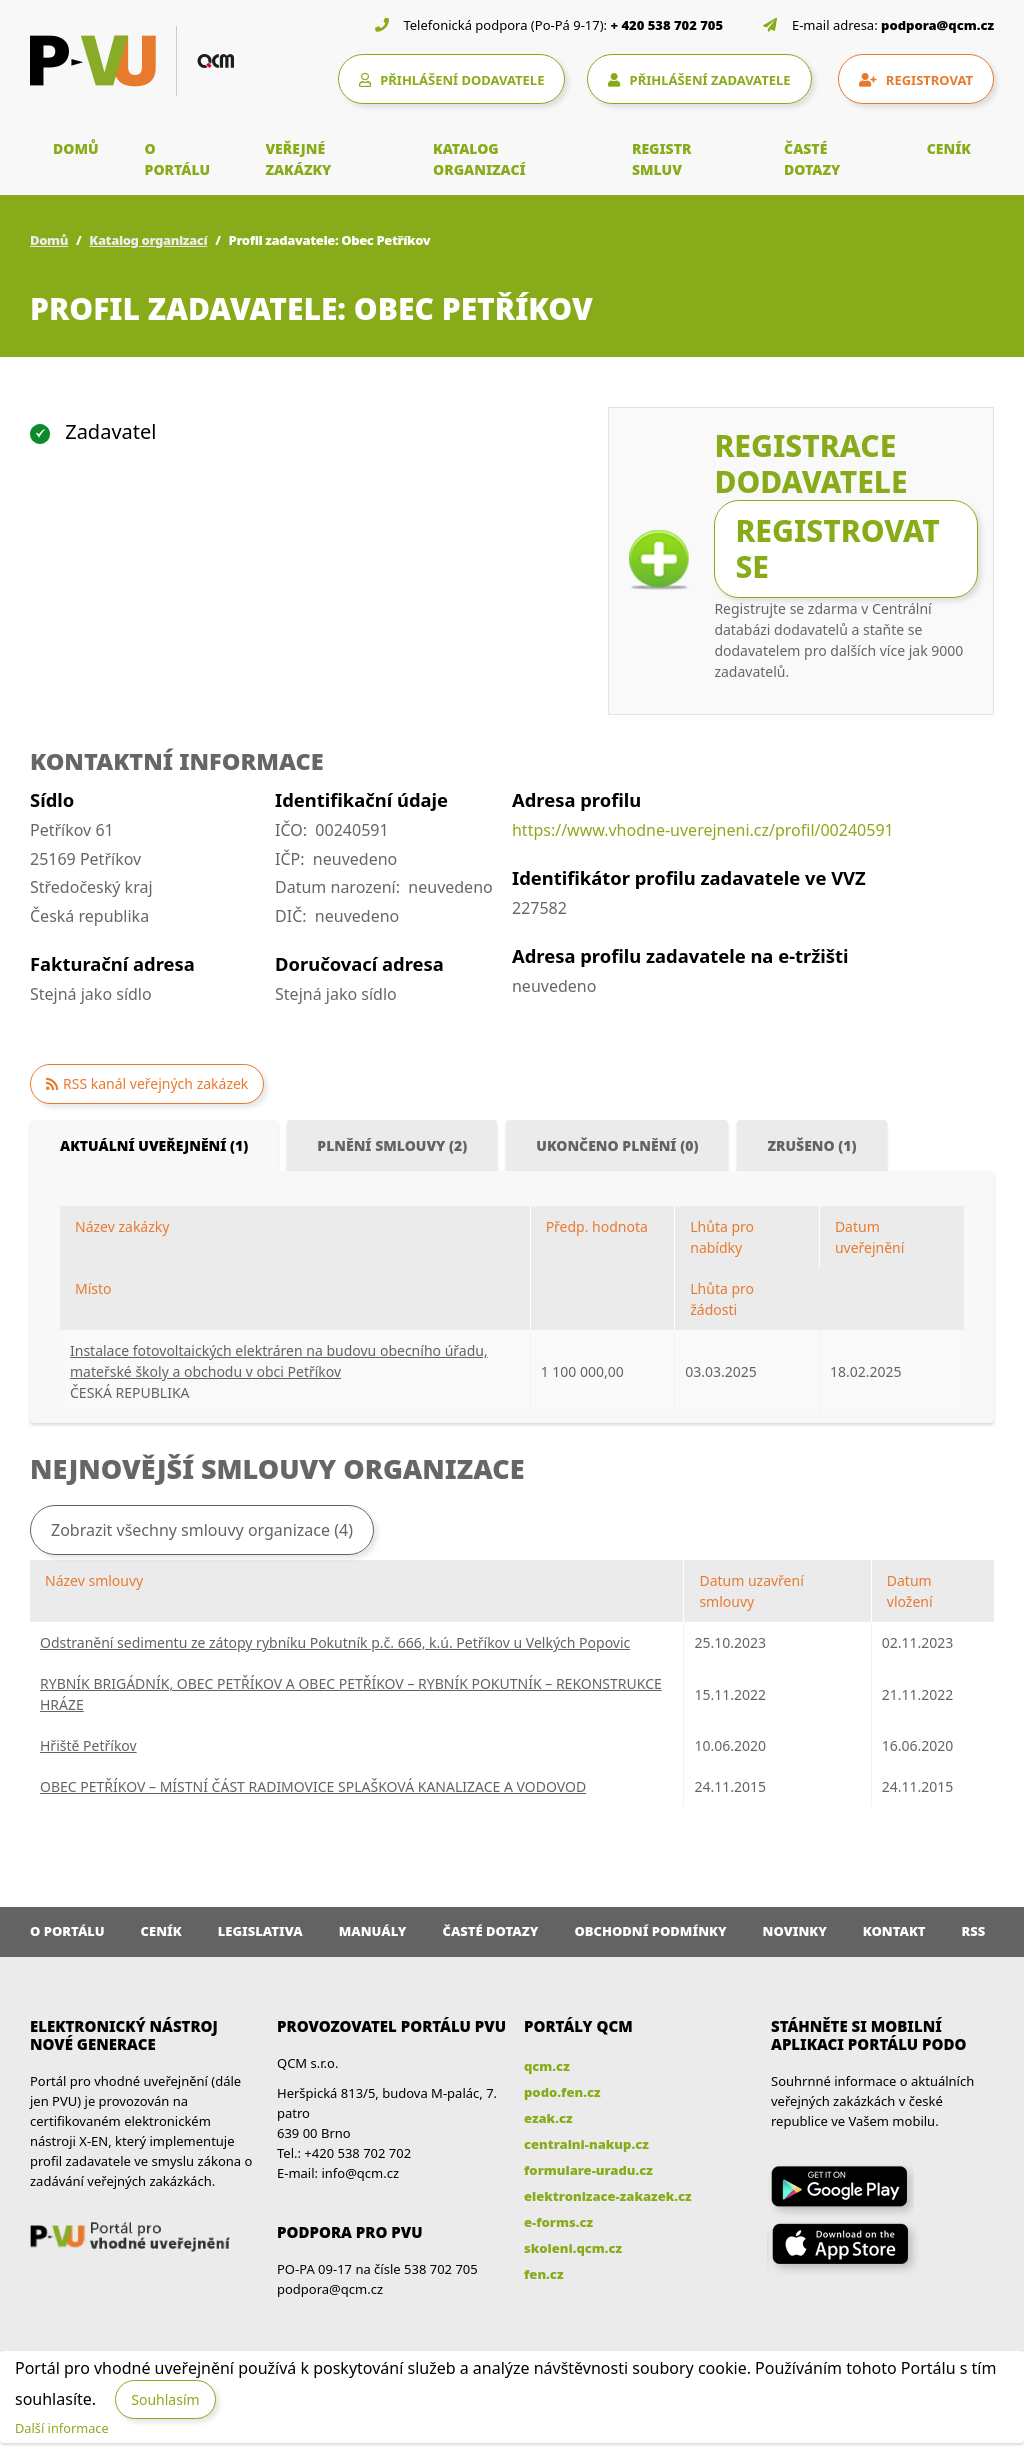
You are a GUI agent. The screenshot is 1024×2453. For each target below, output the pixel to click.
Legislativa (260, 1931)
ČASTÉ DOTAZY (812, 159)
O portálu (67, 1931)
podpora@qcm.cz (937, 25)
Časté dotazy (490, 1931)
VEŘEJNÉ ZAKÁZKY (298, 159)
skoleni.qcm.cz (573, 2248)
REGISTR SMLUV (662, 159)
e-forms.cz (558, 2222)
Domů (49, 240)
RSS (974, 1931)
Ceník (161, 1931)
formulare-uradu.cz (588, 2170)
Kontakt (894, 1931)
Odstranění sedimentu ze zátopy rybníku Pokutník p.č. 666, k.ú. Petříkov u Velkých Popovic (335, 1642)
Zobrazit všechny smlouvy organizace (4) (202, 1530)
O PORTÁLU (178, 159)
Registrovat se (837, 548)
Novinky (795, 1931)
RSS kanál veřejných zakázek (155, 1083)
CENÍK (949, 148)
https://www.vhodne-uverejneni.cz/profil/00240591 (703, 830)
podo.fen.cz (562, 2092)
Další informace (62, 2428)
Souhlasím (165, 2399)
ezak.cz (548, 2118)
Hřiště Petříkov (88, 1745)
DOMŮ (76, 148)
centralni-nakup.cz (586, 2144)
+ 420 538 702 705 (667, 25)
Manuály (373, 1931)
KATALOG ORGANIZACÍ (479, 159)
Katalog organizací (148, 240)
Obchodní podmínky (650, 1931)
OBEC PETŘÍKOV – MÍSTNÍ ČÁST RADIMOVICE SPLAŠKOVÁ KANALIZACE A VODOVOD (313, 1786)
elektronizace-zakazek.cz (608, 2196)
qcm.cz (547, 2066)
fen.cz (543, 2274)
